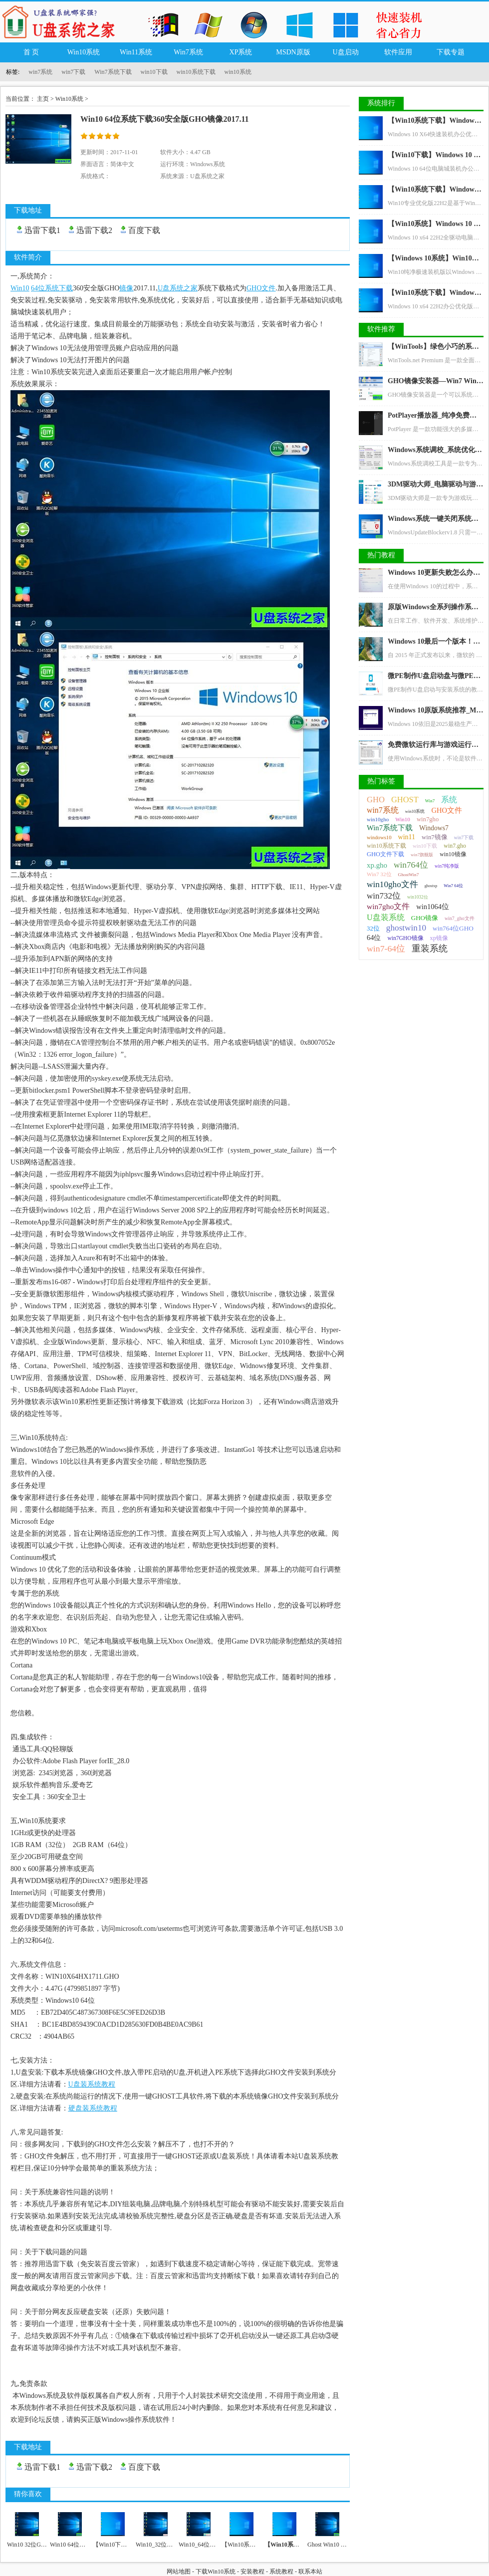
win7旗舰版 (422, 854)
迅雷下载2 (94, 230)
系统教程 (281, 2571)
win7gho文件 (388, 906)
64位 (374, 937)
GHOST (405, 799)
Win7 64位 (453, 885)
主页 (43, 98)
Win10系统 (83, 52)
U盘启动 (345, 52)
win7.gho (455, 845)
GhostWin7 (408, 874)
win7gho (428, 819)
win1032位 (417, 897)
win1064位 (432, 907)
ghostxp (431, 886)
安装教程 (252, 2571)
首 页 (31, 52)
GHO (376, 799)
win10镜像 (453, 854)
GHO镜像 (424, 918)
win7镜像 (435, 837)
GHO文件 (446, 810)
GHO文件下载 (385, 854)
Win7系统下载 (112, 71)
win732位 (384, 896)
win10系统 (238, 71)
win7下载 (73, 71)
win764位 (411, 865)
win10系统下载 (196, 71)
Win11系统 (136, 52)
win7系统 (40, 71)
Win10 (402, 819)
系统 (449, 799)
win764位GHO (453, 928)
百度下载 (144, 230)
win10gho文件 (392, 884)
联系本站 (310, 2571)
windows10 (379, 837)
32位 (373, 928)
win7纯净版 (447, 866)
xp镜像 (439, 938)
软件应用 (398, 52)
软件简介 (28, 257)
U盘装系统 (386, 917)
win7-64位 (386, 948)
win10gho (378, 819)
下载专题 (451, 52)
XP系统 (241, 52)
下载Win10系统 (216, 2571)
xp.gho (377, 865)
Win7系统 (188, 52)
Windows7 (434, 828)
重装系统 (430, 948)
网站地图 (179, 2571)
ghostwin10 (406, 928)
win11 (407, 837)
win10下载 (154, 71)
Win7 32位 (379, 874)
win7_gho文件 (460, 918)
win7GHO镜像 (405, 938)
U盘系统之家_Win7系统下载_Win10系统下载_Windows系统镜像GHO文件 (62, 21)
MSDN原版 (293, 52)
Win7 (430, 800)
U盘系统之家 (207, 176)
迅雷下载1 (42, 230)
